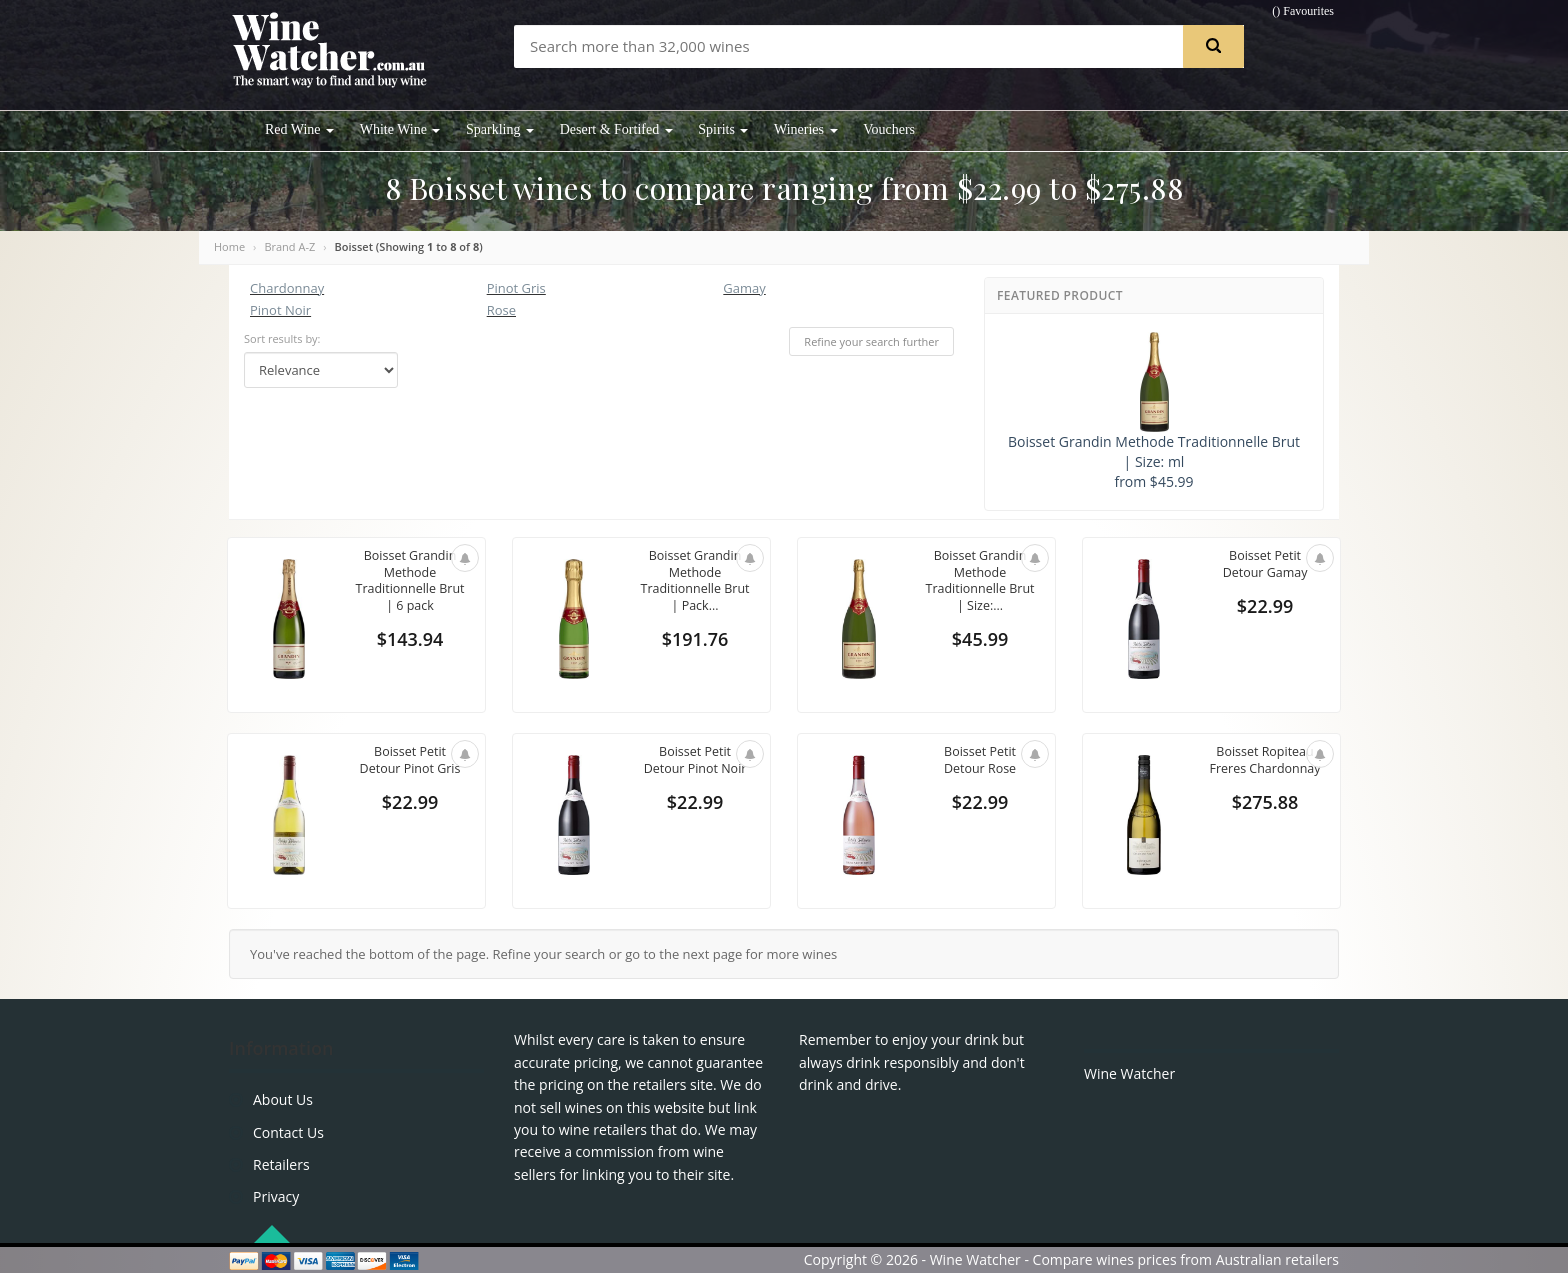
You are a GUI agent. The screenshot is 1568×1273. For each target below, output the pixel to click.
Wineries (805, 129)
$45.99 (980, 642)
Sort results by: (282, 338)
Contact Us (288, 1132)
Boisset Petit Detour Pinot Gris (410, 761)
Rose (501, 310)
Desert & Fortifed (616, 129)
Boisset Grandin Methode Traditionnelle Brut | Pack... (695, 582)
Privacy (276, 1196)
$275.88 (1265, 820)
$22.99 (1265, 608)
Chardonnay (287, 288)
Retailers (281, 1164)
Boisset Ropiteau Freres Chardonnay (1264, 769)
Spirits (723, 129)
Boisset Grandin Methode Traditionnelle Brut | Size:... (980, 582)
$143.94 (410, 642)
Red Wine (299, 129)
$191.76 (695, 642)
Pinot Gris (516, 288)
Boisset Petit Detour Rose (979, 761)
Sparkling (500, 129)
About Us (283, 1099)
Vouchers (889, 129)
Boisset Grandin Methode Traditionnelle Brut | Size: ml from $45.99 (1154, 411)
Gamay (744, 288)
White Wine (400, 129)
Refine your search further (871, 341)
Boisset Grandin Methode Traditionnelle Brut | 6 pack (410, 582)
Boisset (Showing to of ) (409, 246)
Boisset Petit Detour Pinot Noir (695, 761)
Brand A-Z (289, 246)
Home (229, 246)
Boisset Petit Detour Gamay (1265, 565)
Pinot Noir (280, 310)
